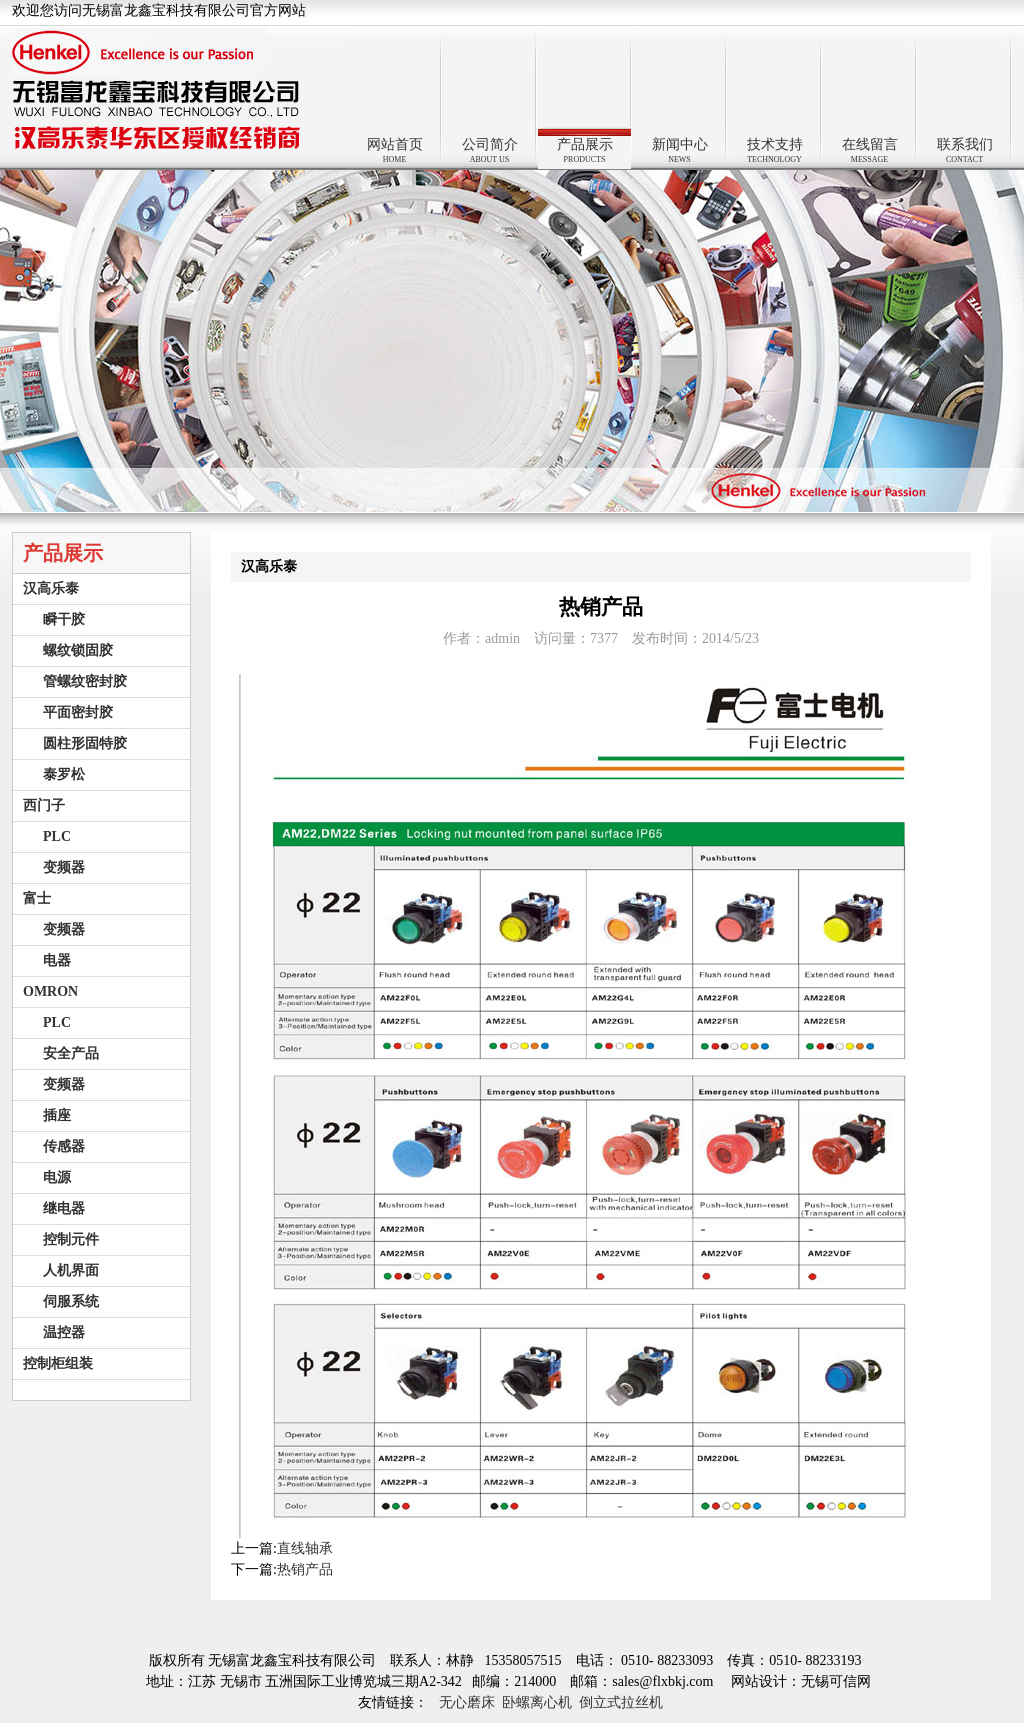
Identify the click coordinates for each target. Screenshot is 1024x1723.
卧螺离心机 (537, 1702)
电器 (57, 960)
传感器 (64, 1146)
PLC (57, 836)
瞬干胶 (64, 619)
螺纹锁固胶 (78, 650)
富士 (37, 898)
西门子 (44, 805)
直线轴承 (305, 1548)
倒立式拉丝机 (621, 1702)
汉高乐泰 (51, 588)
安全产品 (71, 1053)
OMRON (50, 991)
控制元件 (71, 1239)
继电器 (64, 1208)
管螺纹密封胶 (85, 681)
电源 (57, 1177)
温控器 (64, 1332)
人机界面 (71, 1270)
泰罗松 (64, 774)
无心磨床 (467, 1702)
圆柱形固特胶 (85, 743)
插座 (57, 1115)
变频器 (64, 867)
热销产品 (305, 1569)
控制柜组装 (58, 1363)
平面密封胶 (78, 712)
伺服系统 (71, 1301)
